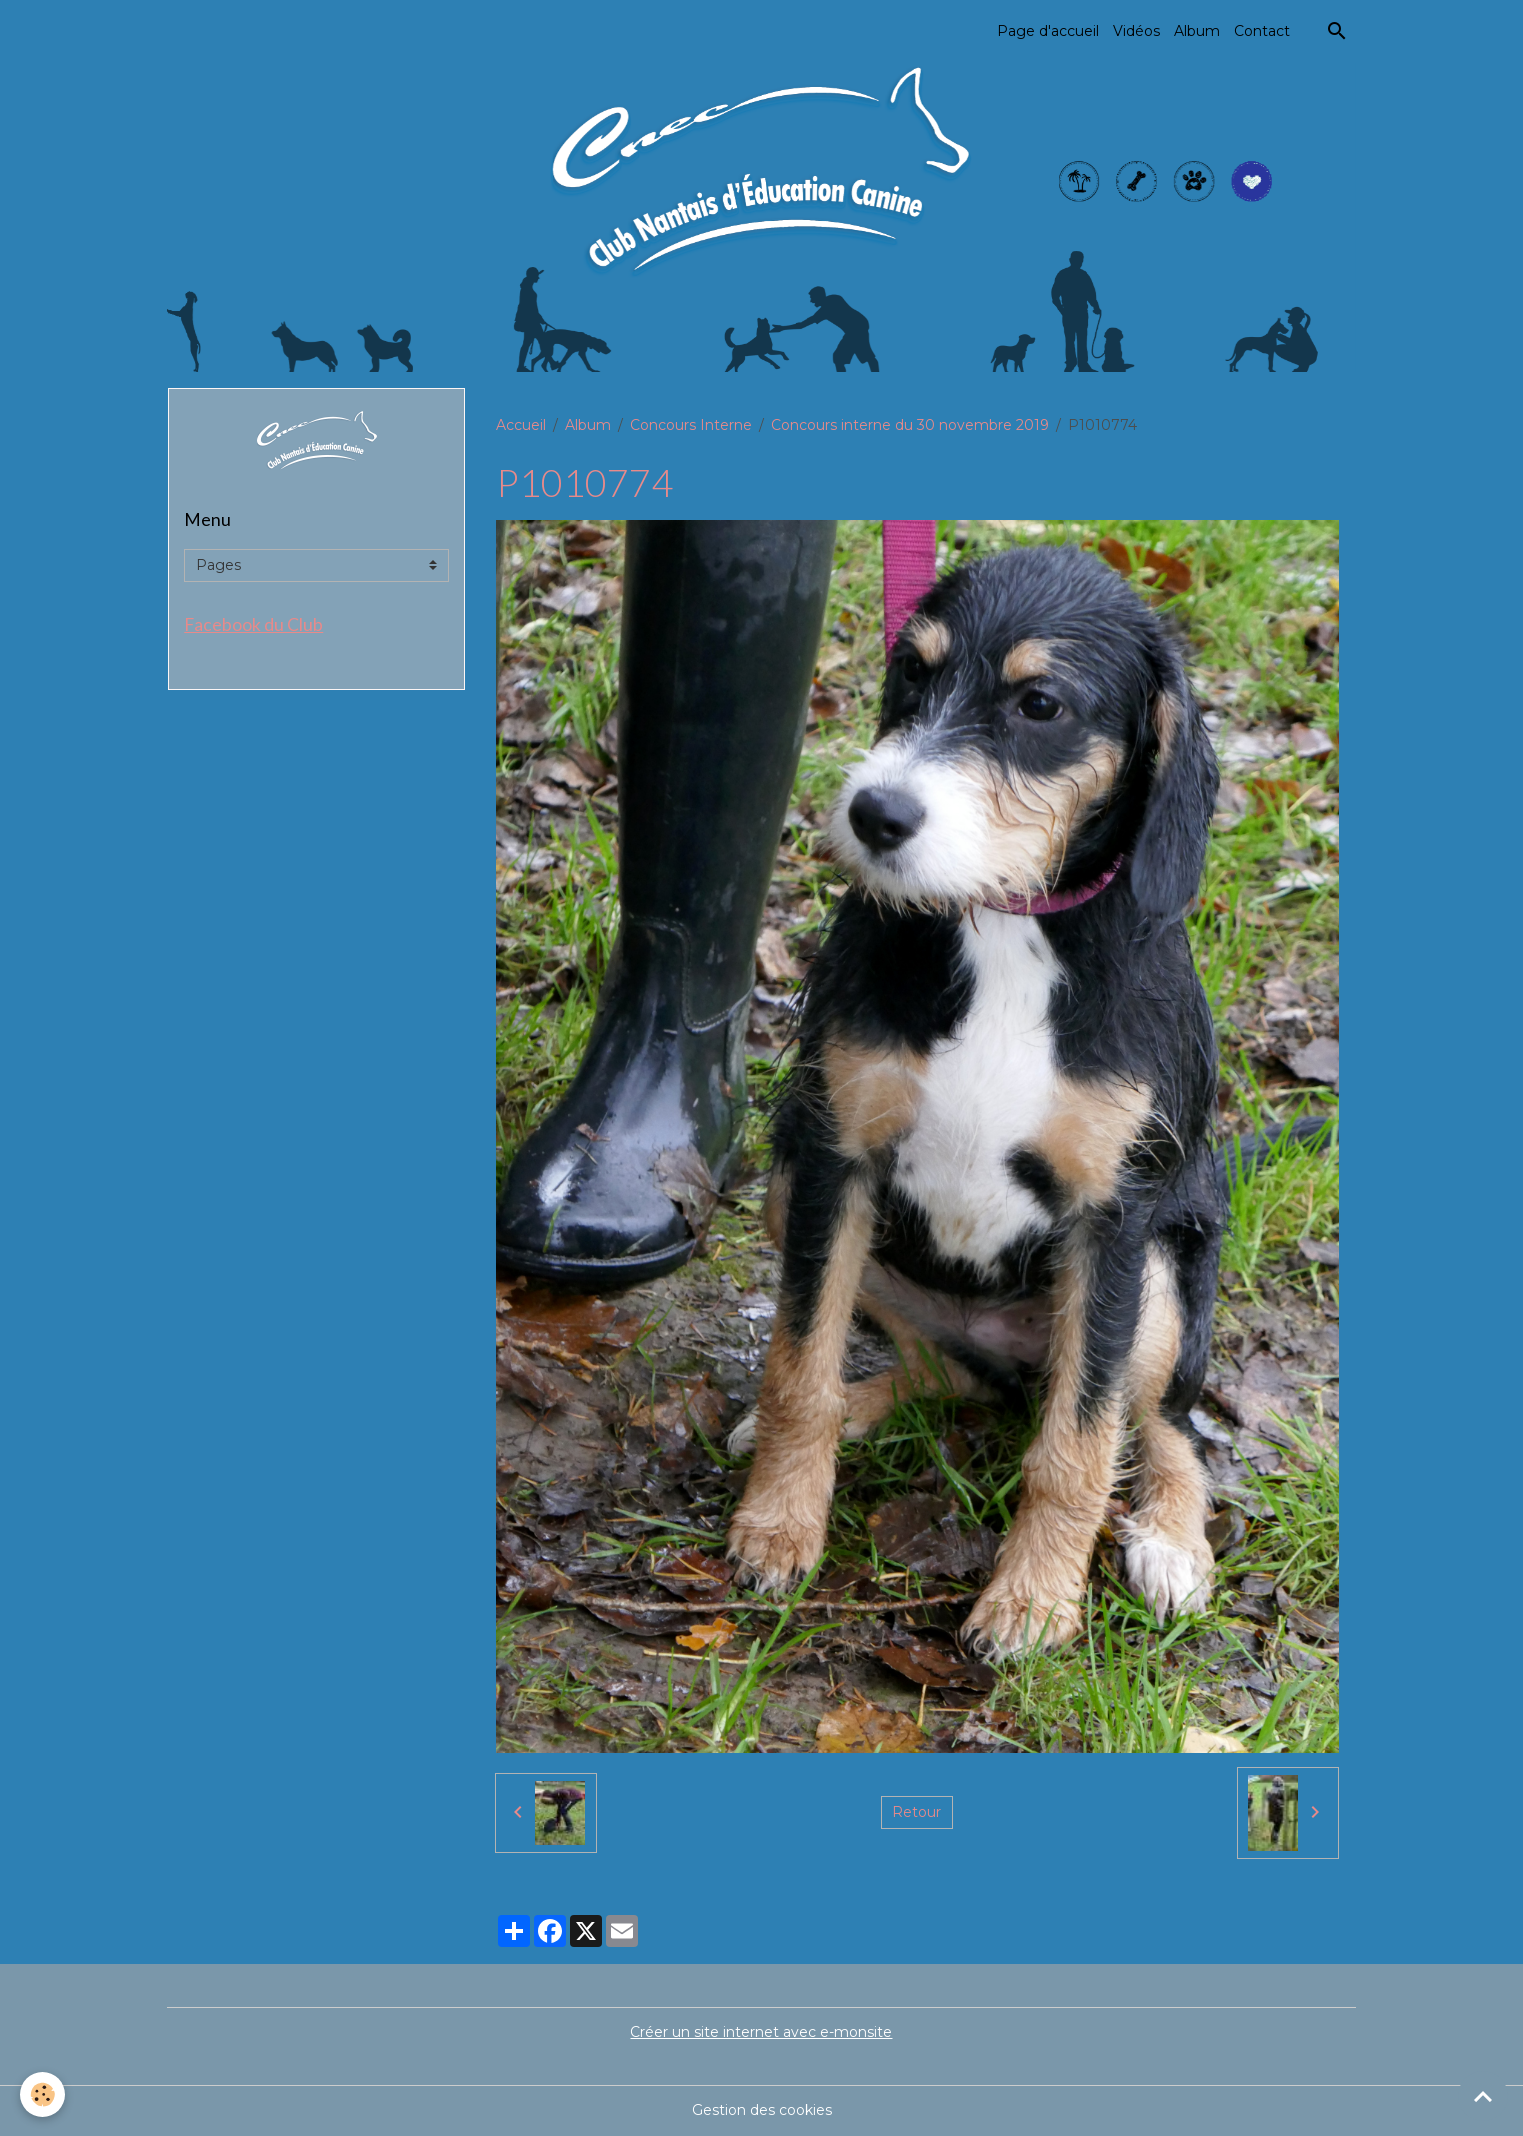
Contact (1262, 31)
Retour (916, 1812)
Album (1197, 31)
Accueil (521, 425)
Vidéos (1136, 31)
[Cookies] (42, 2094)
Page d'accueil (1048, 31)
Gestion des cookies (762, 2110)
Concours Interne (691, 425)
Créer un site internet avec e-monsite (761, 2032)
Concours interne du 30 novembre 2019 (910, 425)
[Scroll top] (1483, 2096)
